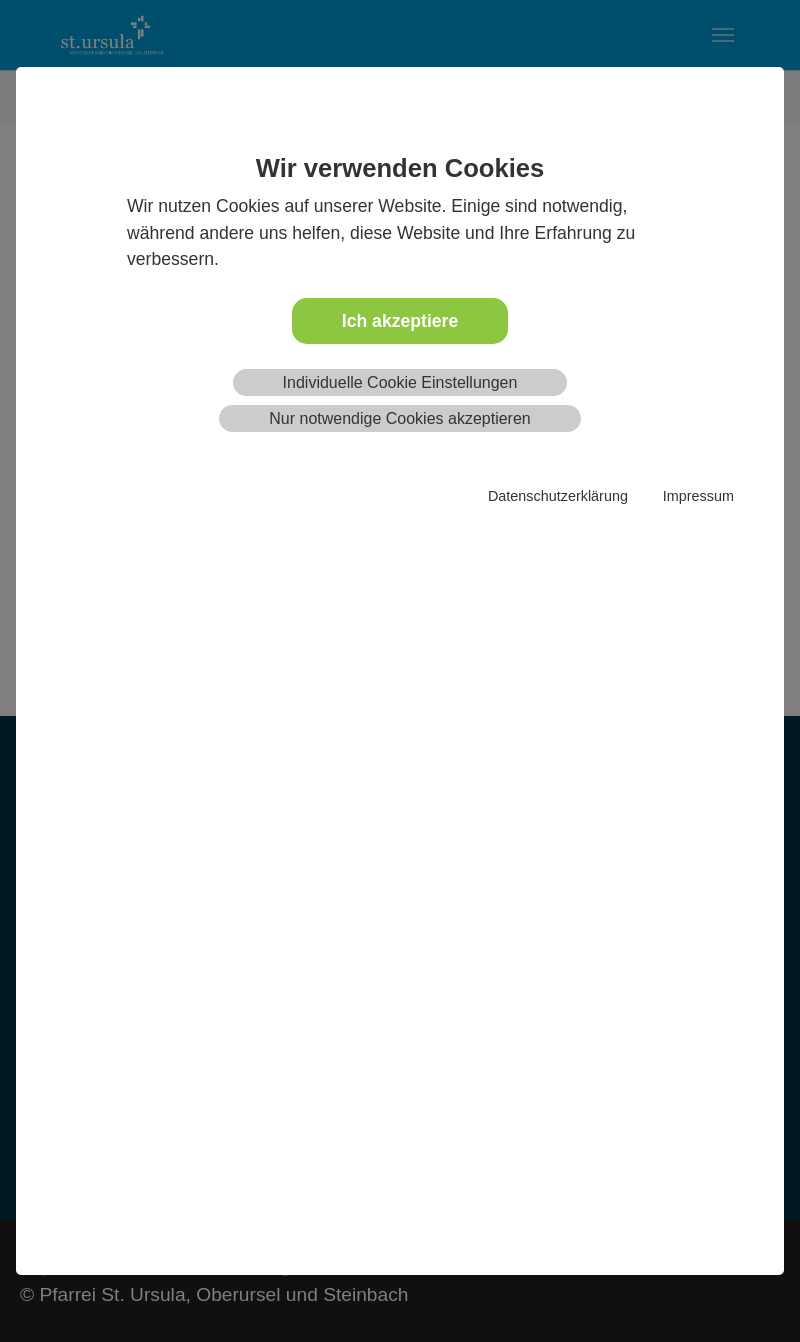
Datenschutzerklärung (558, 496)
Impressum (698, 496)
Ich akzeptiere (400, 321)
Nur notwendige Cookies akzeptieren (399, 418)
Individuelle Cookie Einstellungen (400, 382)
